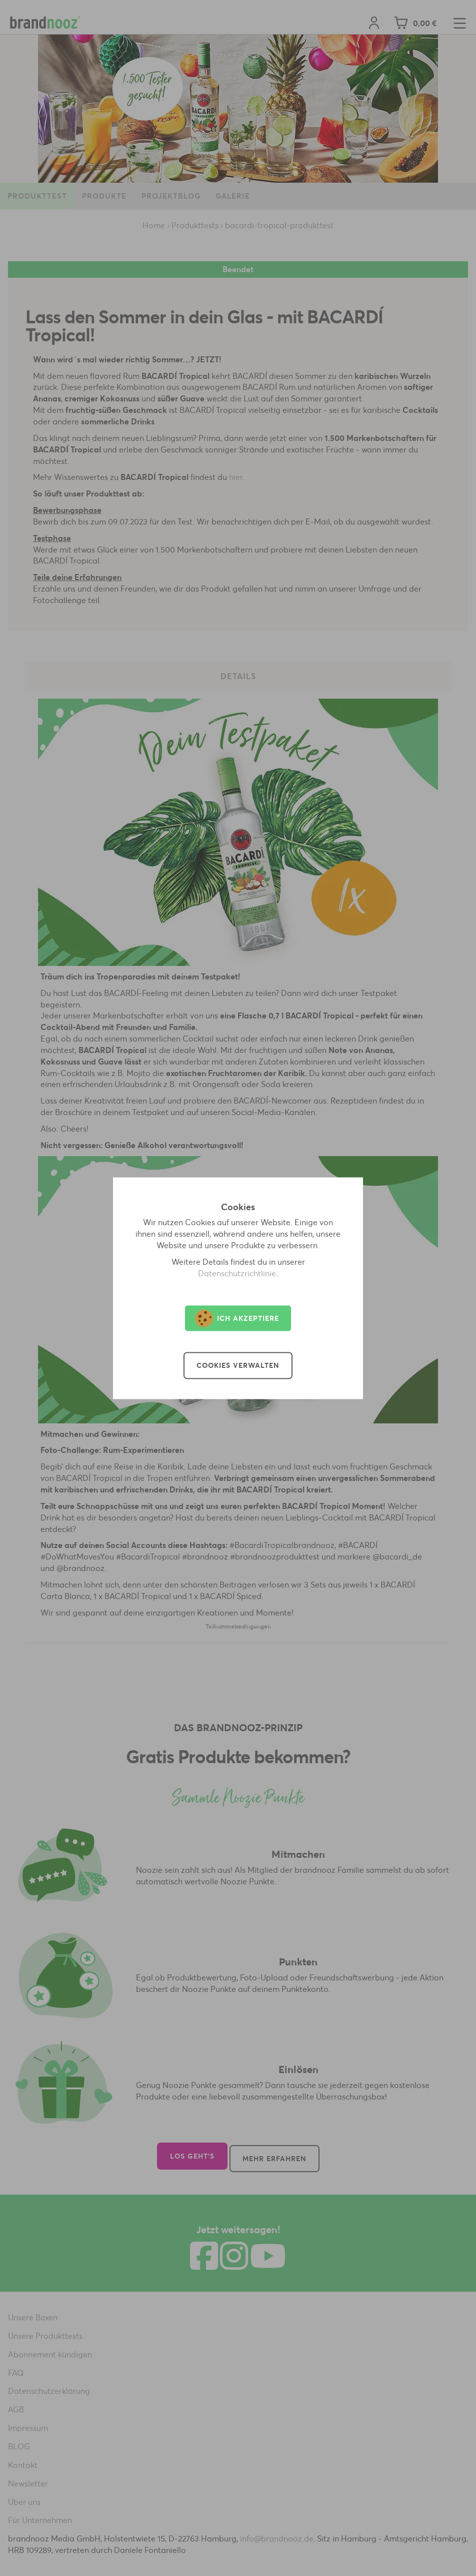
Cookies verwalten (238, 1365)
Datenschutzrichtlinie (237, 1273)
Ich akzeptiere (237, 1318)
